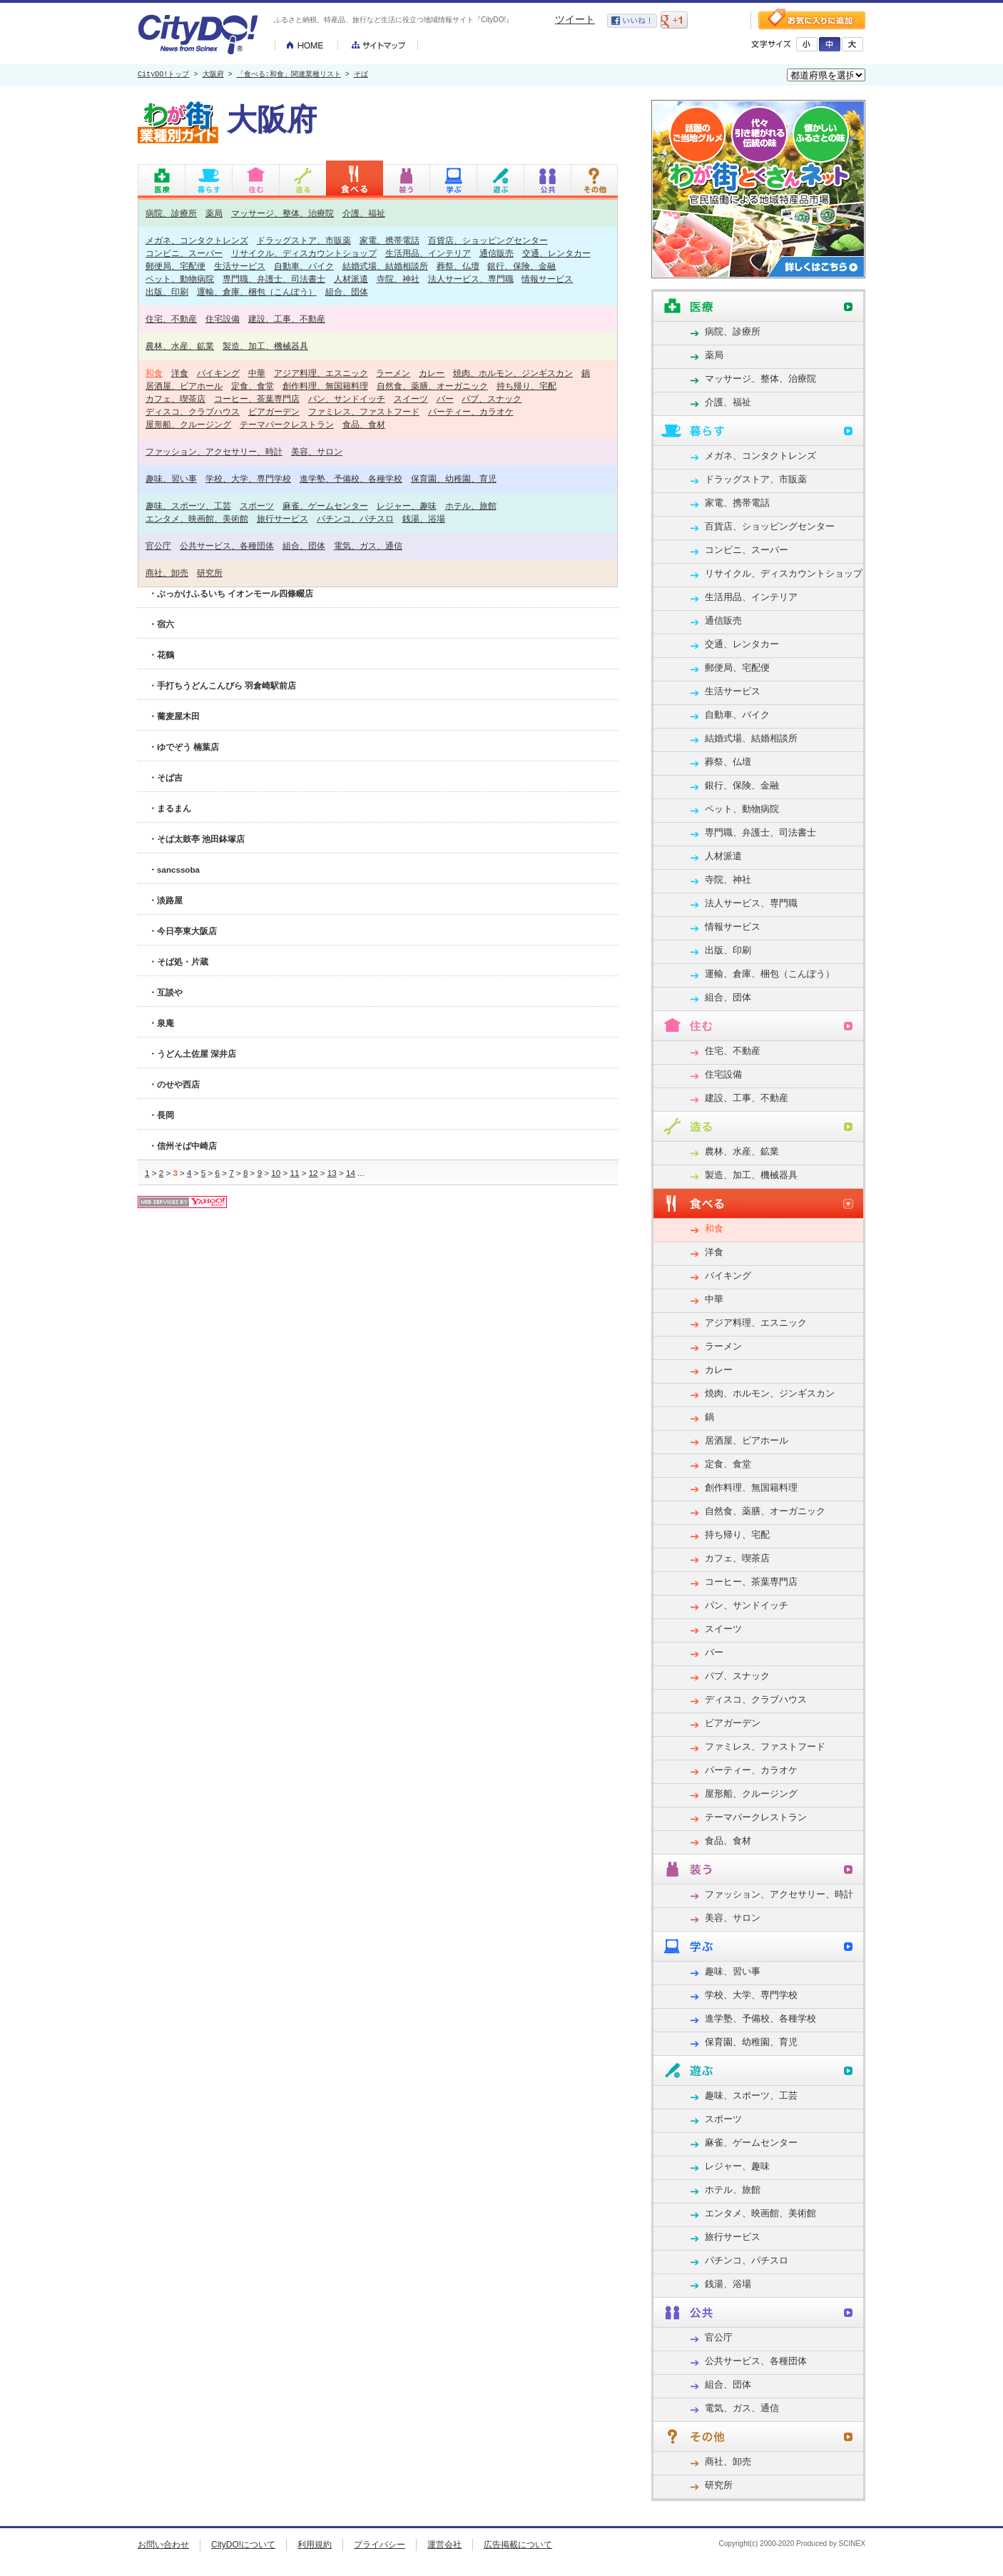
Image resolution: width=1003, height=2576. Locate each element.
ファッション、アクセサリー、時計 (214, 451)
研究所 (210, 572)
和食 (154, 372)
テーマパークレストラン (287, 424)
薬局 (214, 213)
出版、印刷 (167, 291)
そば (361, 75)
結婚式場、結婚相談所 (385, 265)
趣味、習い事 (171, 478)
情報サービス (547, 278)
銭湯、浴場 (423, 518)
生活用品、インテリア (428, 253)
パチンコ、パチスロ (355, 518)
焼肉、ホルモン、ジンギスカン (513, 372)
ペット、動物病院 (180, 278)
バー (445, 398)
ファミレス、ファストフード (363, 411)
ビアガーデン (274, 411)
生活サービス (239, 265)
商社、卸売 (167, 572)
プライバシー (379, 2545)
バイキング (218, 372)
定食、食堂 (252, 385)
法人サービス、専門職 (471, 278)
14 (350, 1172)
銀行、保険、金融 (521, 265)
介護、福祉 (363, 213)
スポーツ (257, 505)
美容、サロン (316, 451)
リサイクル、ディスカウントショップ (304, 253)
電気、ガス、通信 (368, 545)
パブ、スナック (491, 398)
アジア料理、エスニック (321, 372)
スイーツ (411, 398)
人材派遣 (351, 278)
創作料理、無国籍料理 (325, 385)
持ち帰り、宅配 (526, 385)
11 (294, 1172)
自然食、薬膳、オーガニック (432, 385)
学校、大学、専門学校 (248, 478)
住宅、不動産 (171, 318)
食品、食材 (363, 424)
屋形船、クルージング (188, 424)
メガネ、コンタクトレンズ (197, 240)
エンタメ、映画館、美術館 (197, 518)
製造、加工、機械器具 (265, 345)
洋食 (179, 372)
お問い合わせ (163, 2545)
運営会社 (444, 2545)
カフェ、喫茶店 (175, 398)
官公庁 (158, 545)
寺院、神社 (398, 278)
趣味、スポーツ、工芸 (188, 505)
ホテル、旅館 (471, 505)
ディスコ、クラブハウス (193, 411)
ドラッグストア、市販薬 (304, 240)
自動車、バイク (304, 265)
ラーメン (393, 372)
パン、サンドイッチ (346, 398)
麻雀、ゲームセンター (325, 505)
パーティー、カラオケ (471, 411)
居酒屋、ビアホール (184, 385)
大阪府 (213, 75)
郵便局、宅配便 (175, 265)
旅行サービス (282, 518)
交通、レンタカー (556, 253)
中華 (256, 372)
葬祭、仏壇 (458, 265)
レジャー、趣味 (407, 505)
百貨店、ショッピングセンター (488, 240)
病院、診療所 (171, 213)
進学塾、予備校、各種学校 (351, 478)
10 (275, 1172)
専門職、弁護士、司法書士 (274, 278)
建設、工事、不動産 (286, 318)
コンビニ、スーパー (184, 253)
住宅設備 (222, 318)
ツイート (575, 19)
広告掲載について (518, 2545)
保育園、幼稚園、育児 (454, 478)
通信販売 (496, 253)
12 (313, 1172)
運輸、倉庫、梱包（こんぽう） (257, 291)
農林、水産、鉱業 (180, 345)
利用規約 (314, 2545)
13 (332, 1172)
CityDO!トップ (163, 75)
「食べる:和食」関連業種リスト (289, 75)
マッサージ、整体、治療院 (282, 213)
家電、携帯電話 (389, 240)
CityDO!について (243, 2545)
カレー (431, 372)
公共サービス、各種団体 (227, 545)
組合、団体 (346, 291)
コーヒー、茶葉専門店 (257, 398)
